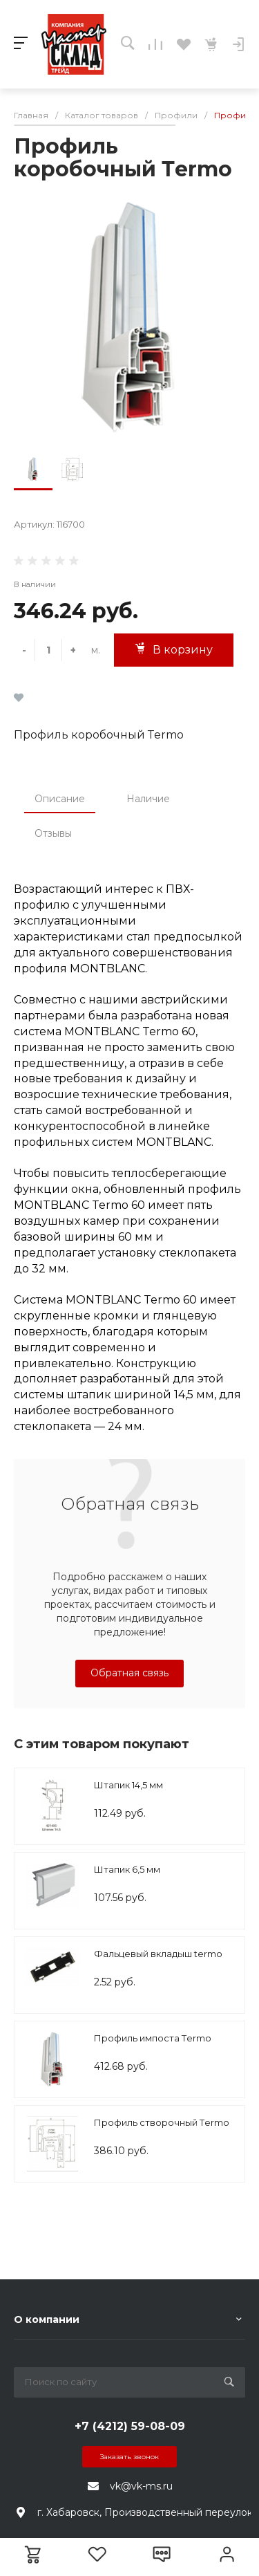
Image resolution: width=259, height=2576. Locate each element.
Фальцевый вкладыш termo (158, 1953)
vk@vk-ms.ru (141, 2486)
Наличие (148, 799)
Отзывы (53, 833)
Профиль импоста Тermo (152, 2038)
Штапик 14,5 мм (128, 1784)
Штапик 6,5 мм (127, 1869)
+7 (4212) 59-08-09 (130, 2426)
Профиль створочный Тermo (161, 2122)
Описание (60, 799)
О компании (46, 2319)
